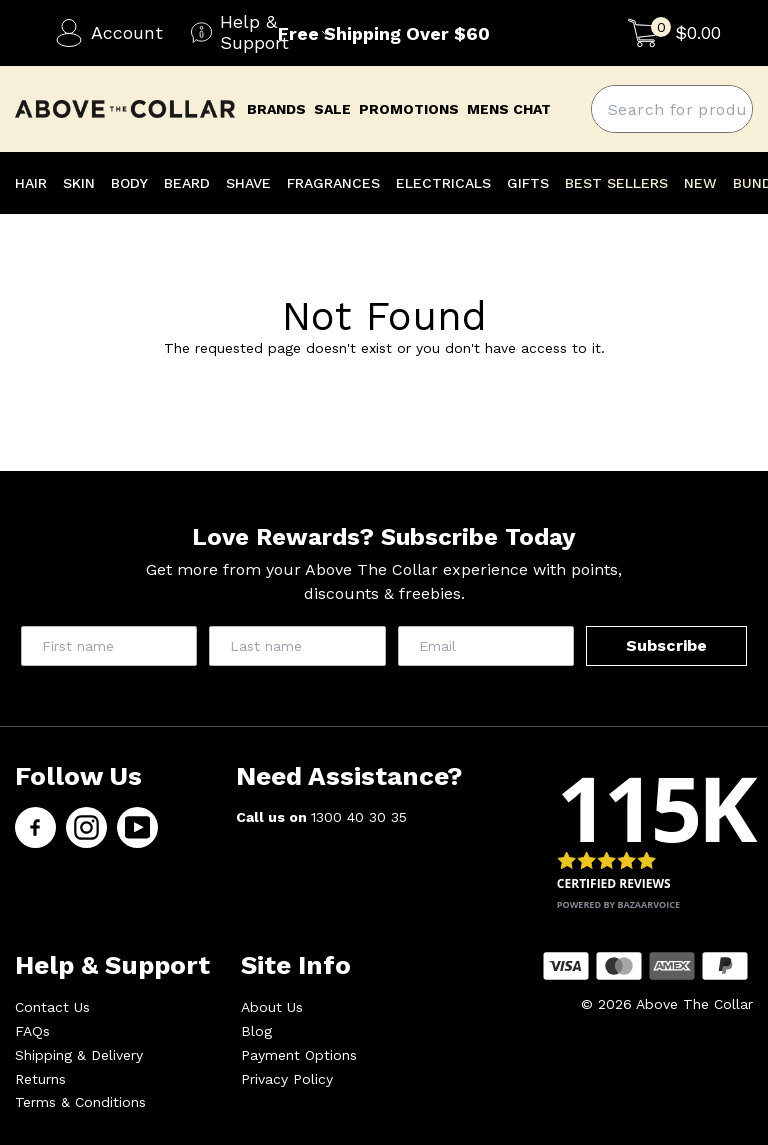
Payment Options (299, 1055)
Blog (256, 1031)
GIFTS (528, 183)
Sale (332, 109)
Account (109, 33)
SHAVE (248, 183)
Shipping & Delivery (79, 1055)
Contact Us (52, 1007)
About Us (272, 1007)
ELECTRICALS (443, 183)
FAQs (32, 1031)
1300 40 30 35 (359, 817)
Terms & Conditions (80, 1102)
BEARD (187, 183)
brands (276, 109)
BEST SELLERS (616, 183)
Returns (40, 1079)
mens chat (509, 109)
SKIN (79, 183)
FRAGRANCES (333, 183)
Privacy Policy (287, 1079)
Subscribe (666, 645)
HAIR (31, 183)
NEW (700, 183)
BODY (129, 183)
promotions (409, 109)
